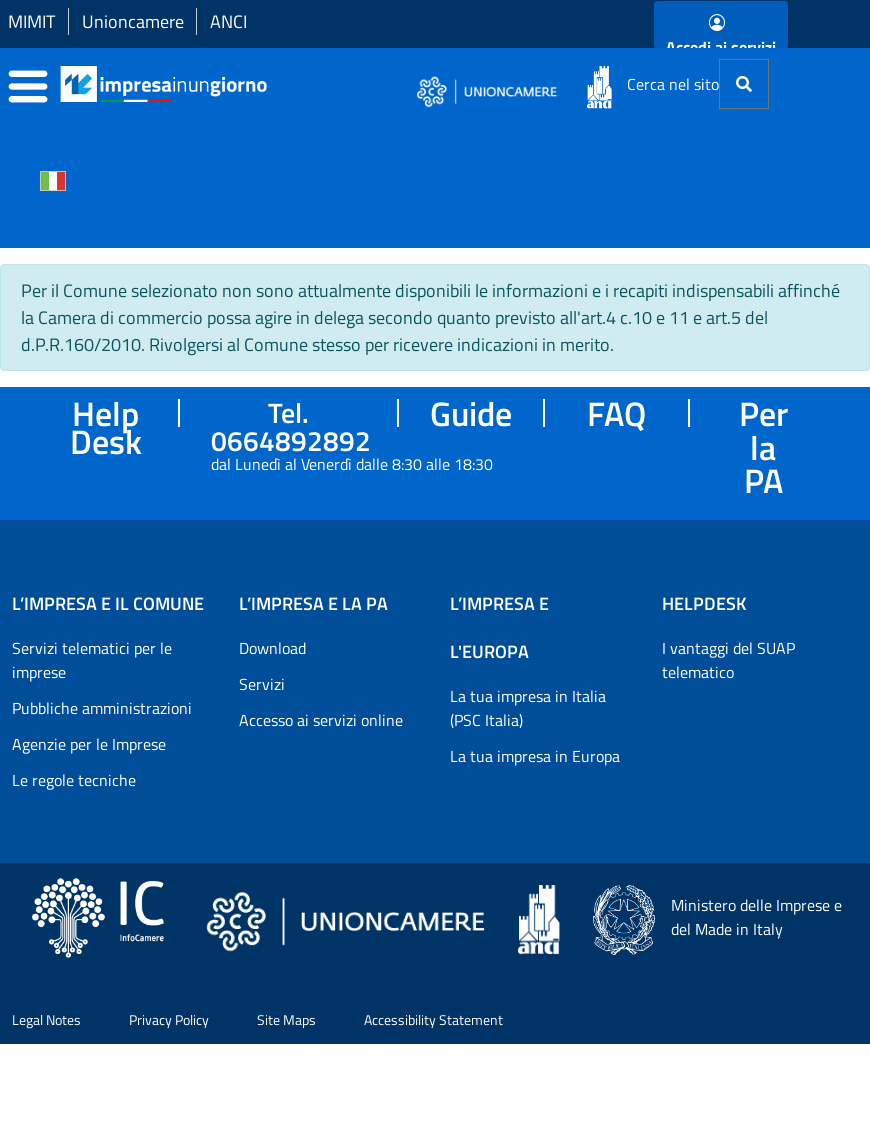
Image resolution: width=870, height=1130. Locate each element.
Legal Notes (46, 1019)
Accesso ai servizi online (321, 720)
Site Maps (286, 1019)
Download (272, 648)
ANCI (228, 21)
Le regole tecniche (74, 780)
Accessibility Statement (433, 1019)
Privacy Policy (169, 1019)
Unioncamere (133, 21)
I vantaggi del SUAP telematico (728, 660)
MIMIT (31, 21)
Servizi (262, 684)
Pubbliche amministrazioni (102, 708)
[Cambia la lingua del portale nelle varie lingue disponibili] (53, 179)
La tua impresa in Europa (535, 756)
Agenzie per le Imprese (89, 744)
